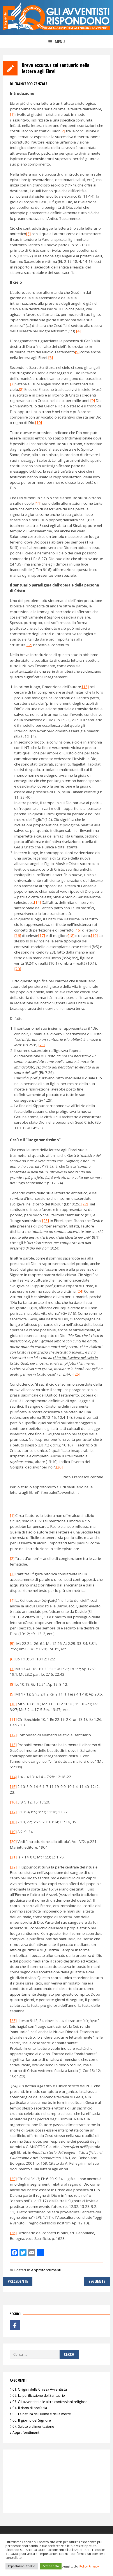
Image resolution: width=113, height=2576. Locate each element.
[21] (41, 1044)
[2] (62, 130)
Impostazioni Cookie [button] (21, 2566)
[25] (76, 1374)
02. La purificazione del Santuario (38, 2395)
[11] (38, 503)
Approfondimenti (46, 2269)
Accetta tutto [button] (50, 2566)
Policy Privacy (89, 2566)
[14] (37, 902)
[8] (21, 389)
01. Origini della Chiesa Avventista (39, 2389)
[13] (85, 686)
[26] (59, 1467)
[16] (17, 935)
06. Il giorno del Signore (31, 2420)
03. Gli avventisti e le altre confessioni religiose (50, 2401)
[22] (84, 1204)
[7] (12, 383)
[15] (77, 930)
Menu (56, 41)
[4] (78, 330)
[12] (28, 644)
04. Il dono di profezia (29, 2407)
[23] (45, 1220)
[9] (92, 400)
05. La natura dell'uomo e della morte (41, 2414)
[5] (77, 351)
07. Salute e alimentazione (33, 2426)
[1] (12, 114)
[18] (71, 935)
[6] (50, 357)
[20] (17, 968)
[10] (38, 422)
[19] (94, 935)
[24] (79, 1291)
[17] (41, 935)
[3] (28, 233)
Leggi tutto (70, 2566)
